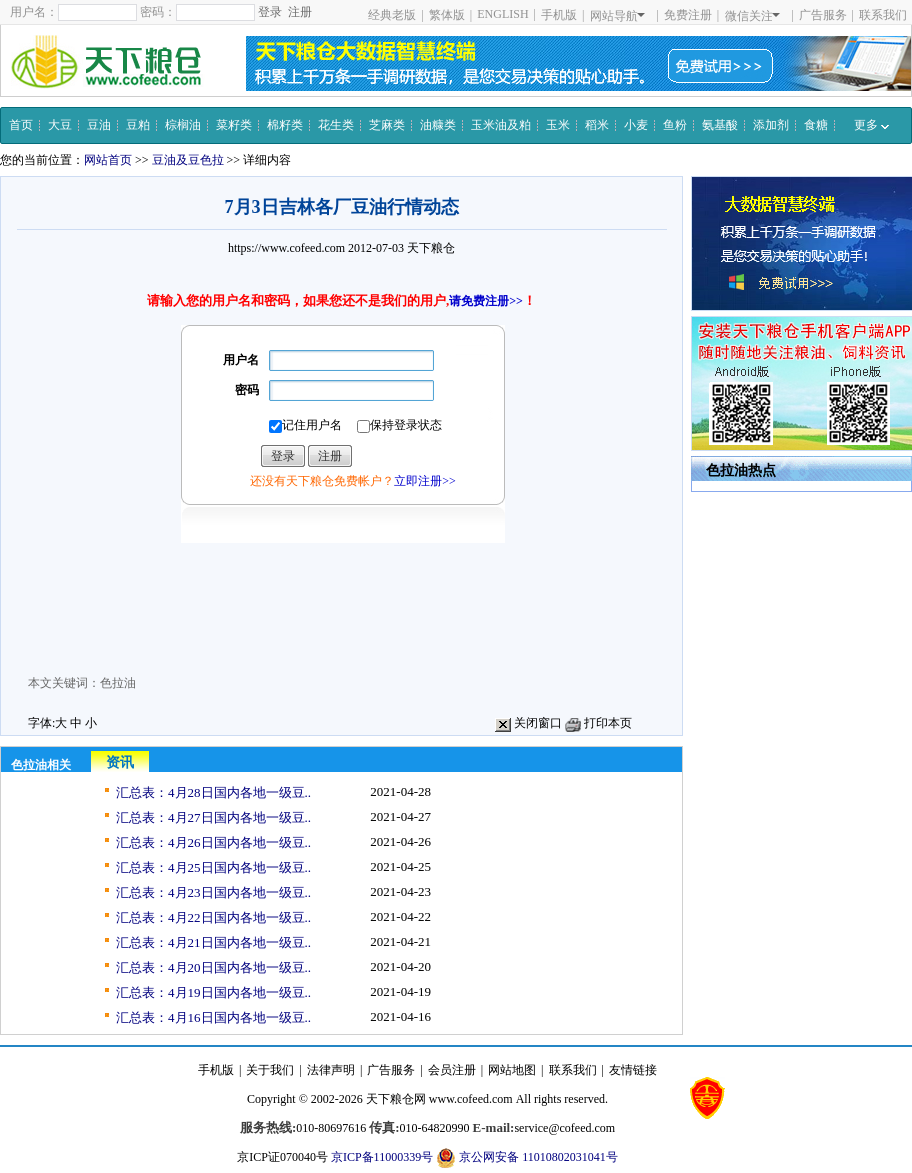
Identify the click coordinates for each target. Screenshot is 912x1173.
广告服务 (823, 15)
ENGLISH (502, 14)
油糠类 (438, 125)
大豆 (60, 125)
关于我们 (270, 1070)
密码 (247, 390)
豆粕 (138, 125)
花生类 (336, 125)
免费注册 (688, 15)
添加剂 (771, 125)
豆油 (99, 125)
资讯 (120, 762)
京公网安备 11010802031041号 (527, 1158)
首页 (21, 125)
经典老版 (392, 15)
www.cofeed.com (471, 1099)
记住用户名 (305, 425)
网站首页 (108, 160)
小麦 (636, 125)
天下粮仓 (431, 248)
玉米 (558, 125)
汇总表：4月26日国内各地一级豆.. (213, 842)
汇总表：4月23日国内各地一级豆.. (213, 892)
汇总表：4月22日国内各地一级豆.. (213, 917)
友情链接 (633, 1070)
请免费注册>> (486, 301)
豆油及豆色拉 (188, 160)
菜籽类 (234, 125)
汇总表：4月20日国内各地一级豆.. (213, 967)
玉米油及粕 (501, 125)
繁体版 (447, 15)
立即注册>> (425, 481)
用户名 (241, 360)
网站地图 (512, 1070)
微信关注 (752, 16)
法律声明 (331, 1070)
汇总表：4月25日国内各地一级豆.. (213, 867)
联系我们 (883, 15)
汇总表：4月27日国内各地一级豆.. (213, 817)
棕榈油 (183, 125)
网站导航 (617, 16)
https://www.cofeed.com (286, 248)
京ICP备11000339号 (382, 1157)
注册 (300, 12)
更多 (871, 125)
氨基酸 (720, 125)
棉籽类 (285, 125)
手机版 (559, 15)
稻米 (597, 125)
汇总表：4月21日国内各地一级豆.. (213, 942)
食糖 (816, 125)
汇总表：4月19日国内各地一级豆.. (213, 992)
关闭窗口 (528, 723)
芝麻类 (387, 125)
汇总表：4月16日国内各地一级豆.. (213, 1017)
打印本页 (598, 723)
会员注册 (452, 1070)
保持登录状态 (399, 425)
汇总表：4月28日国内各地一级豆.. (213, 792)
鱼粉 (675, 125)
